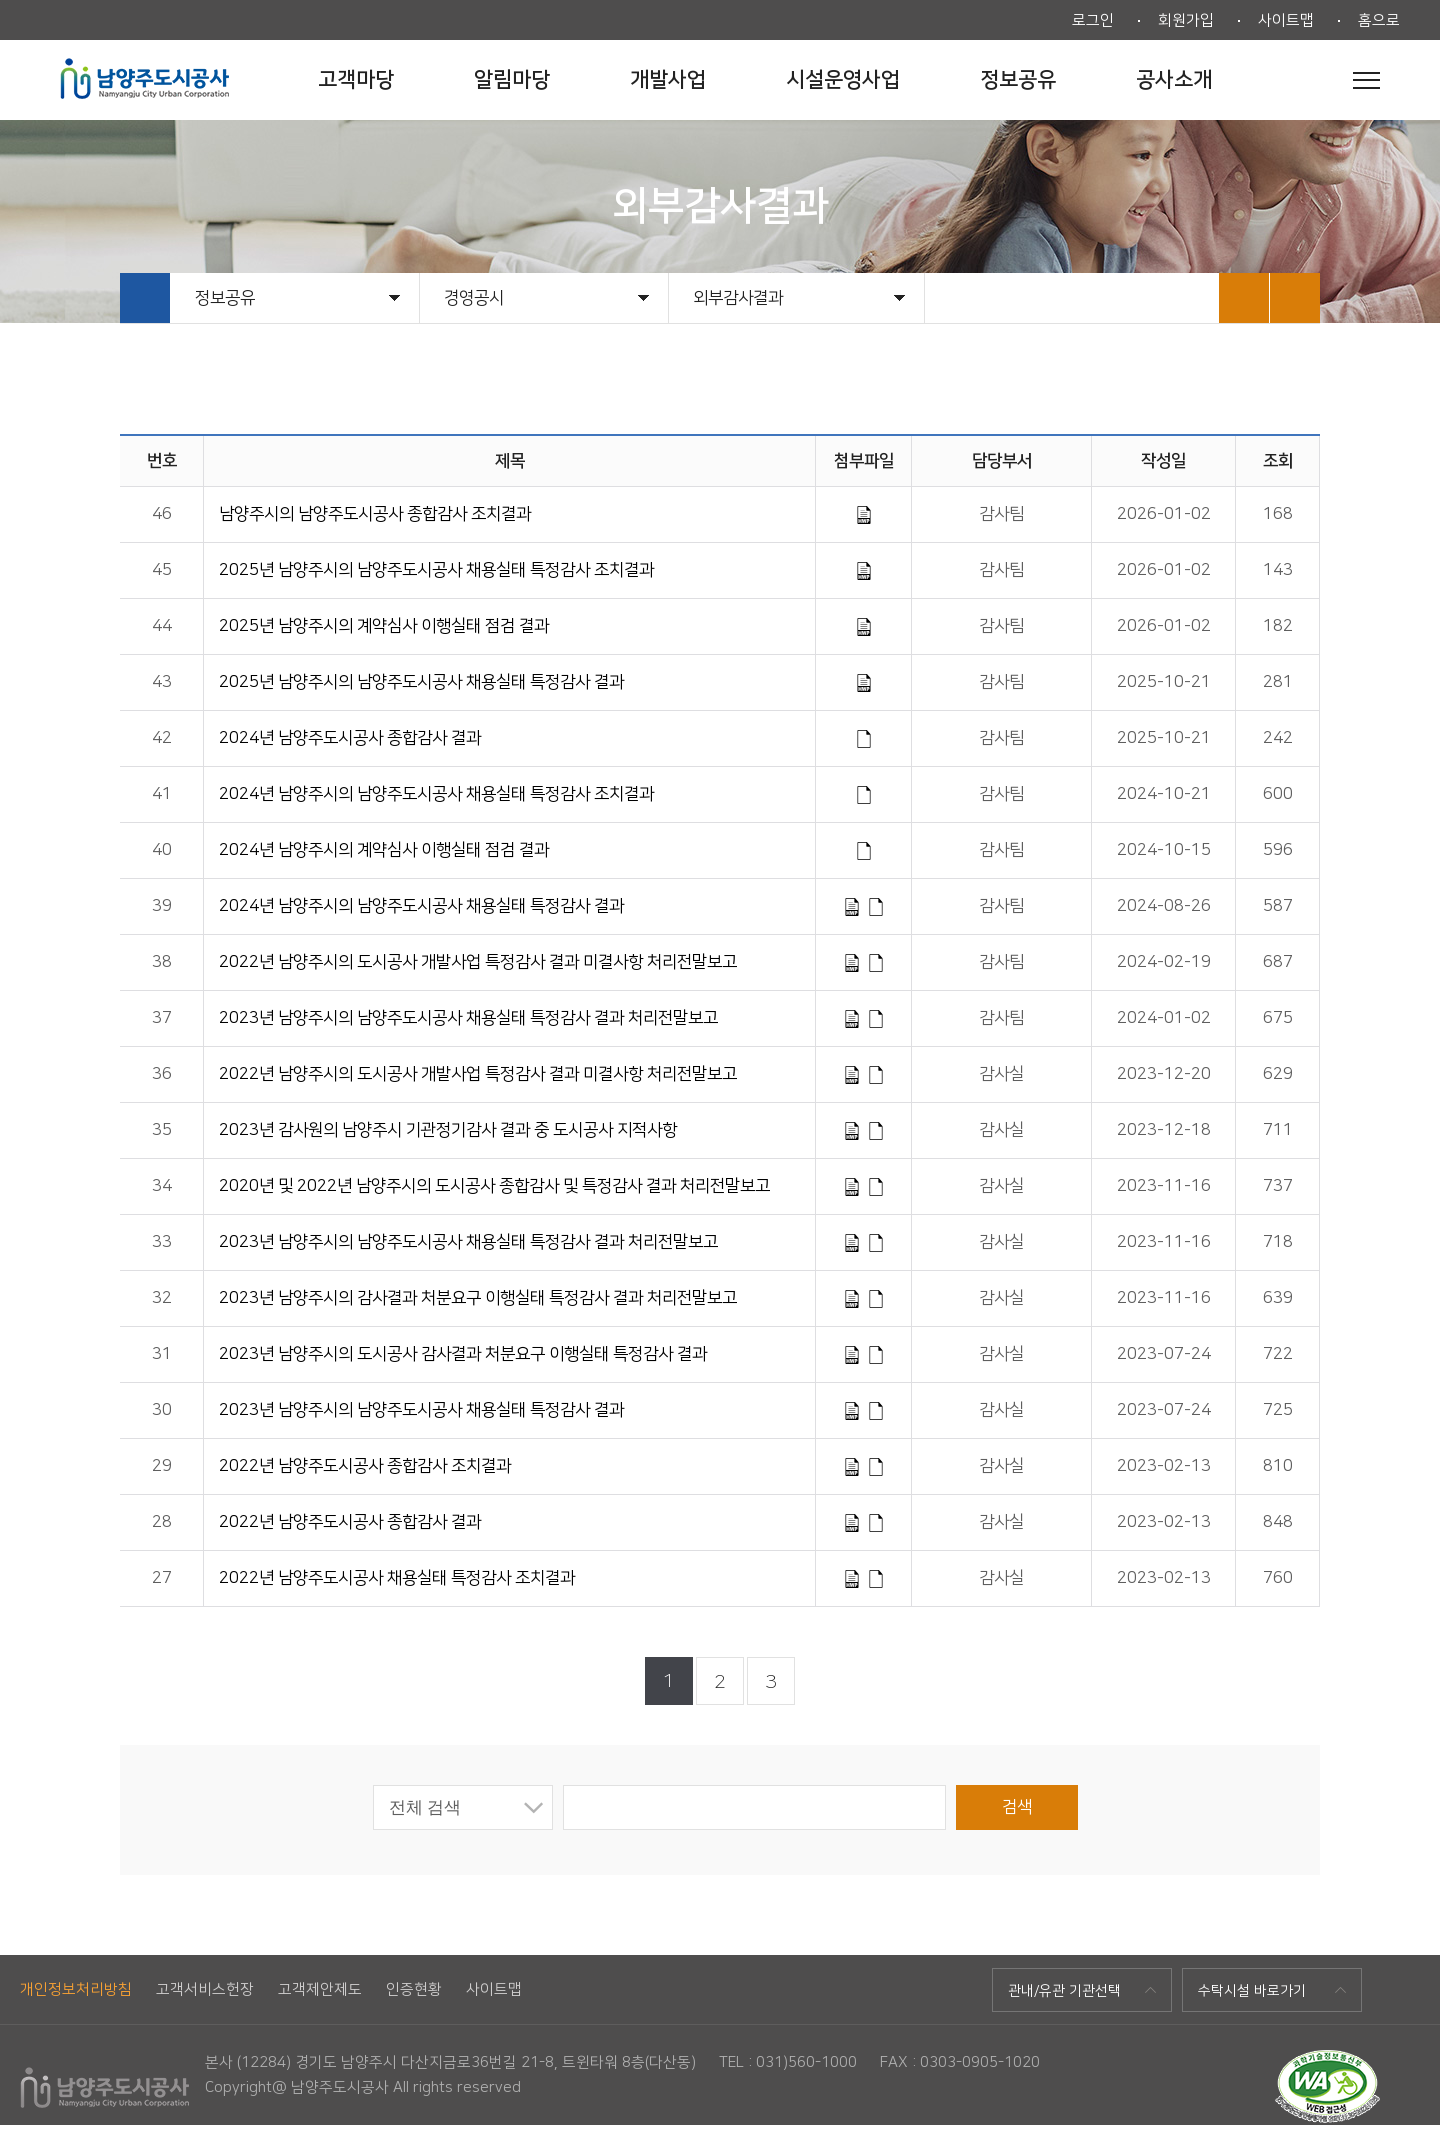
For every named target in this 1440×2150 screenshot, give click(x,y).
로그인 (1093, 20)
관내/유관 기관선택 (1064, 1991)
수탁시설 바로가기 (1252, 1991)
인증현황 (414, 1989)
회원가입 (1186, 20)
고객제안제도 (320, 1989)
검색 (1017, 1807)
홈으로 (1379, 20)
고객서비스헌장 (205, 1989)
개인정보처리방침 (76, 1989)
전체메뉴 (1366, 80)
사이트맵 (1286, 20)
